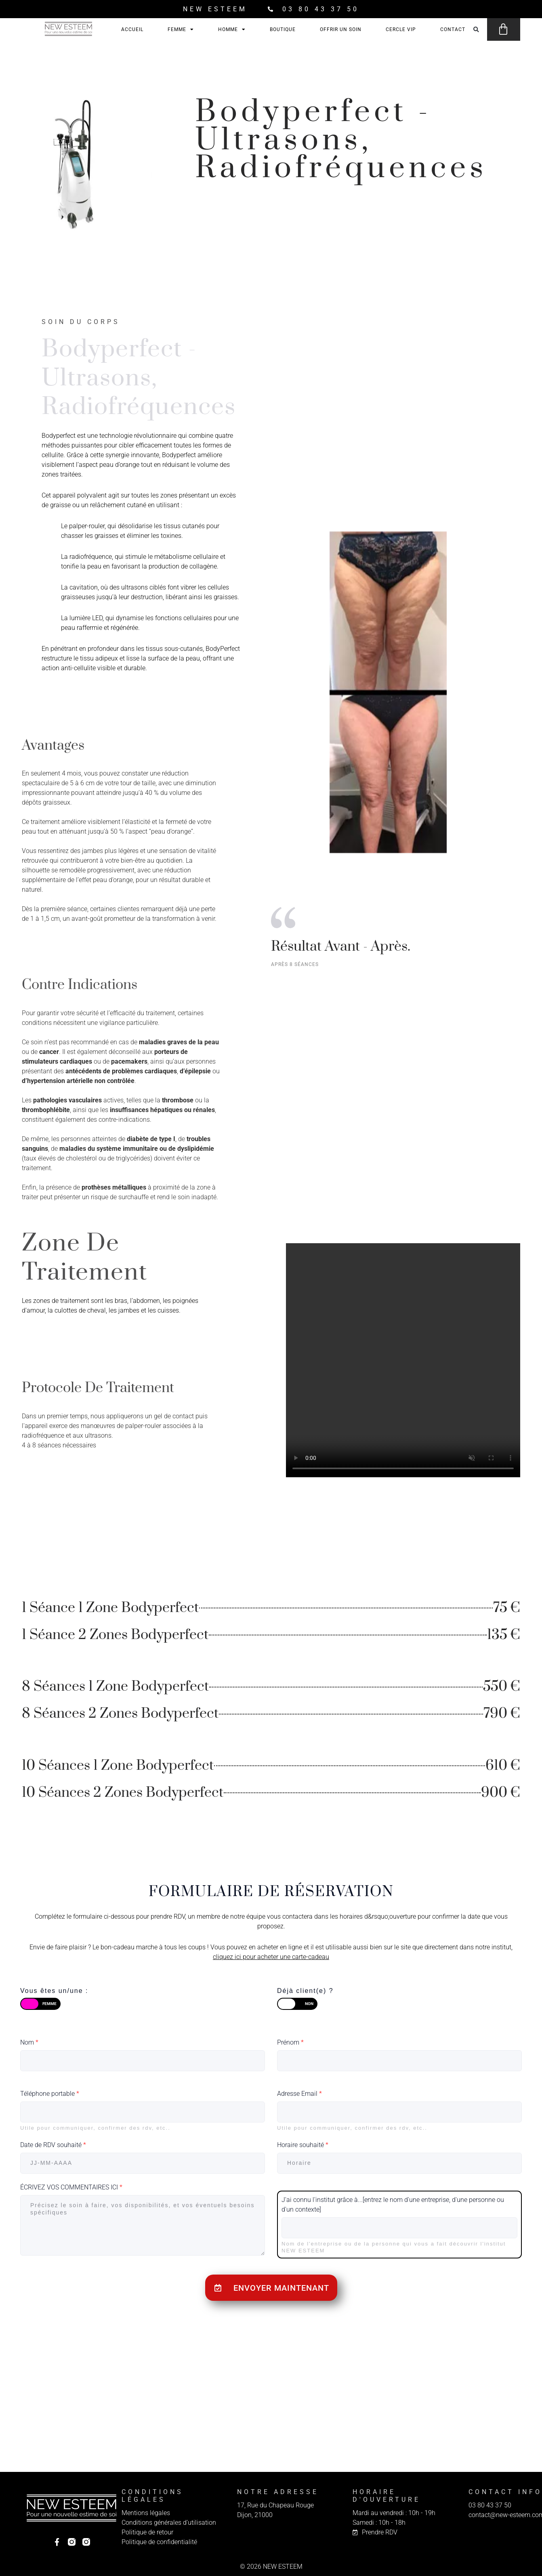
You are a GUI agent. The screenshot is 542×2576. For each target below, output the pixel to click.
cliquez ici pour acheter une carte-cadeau (271, 1957)
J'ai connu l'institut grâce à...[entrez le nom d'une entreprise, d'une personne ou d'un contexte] (393, 2204)
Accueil (132, 29)
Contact (452, 29)
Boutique (283, 29)
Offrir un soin (340, 29)
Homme (232, 29)
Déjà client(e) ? (305, 1990)
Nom (29, 2042)
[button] (476, 30)
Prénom (290, 2042)
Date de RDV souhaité (53, 2145)
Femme (181, 29)
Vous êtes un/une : (54, 1990)
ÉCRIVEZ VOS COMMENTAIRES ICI (71, 2187)
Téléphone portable (49, 2093)
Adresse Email (299, 2093)
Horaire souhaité (302, 2145)
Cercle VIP (401, 29)
